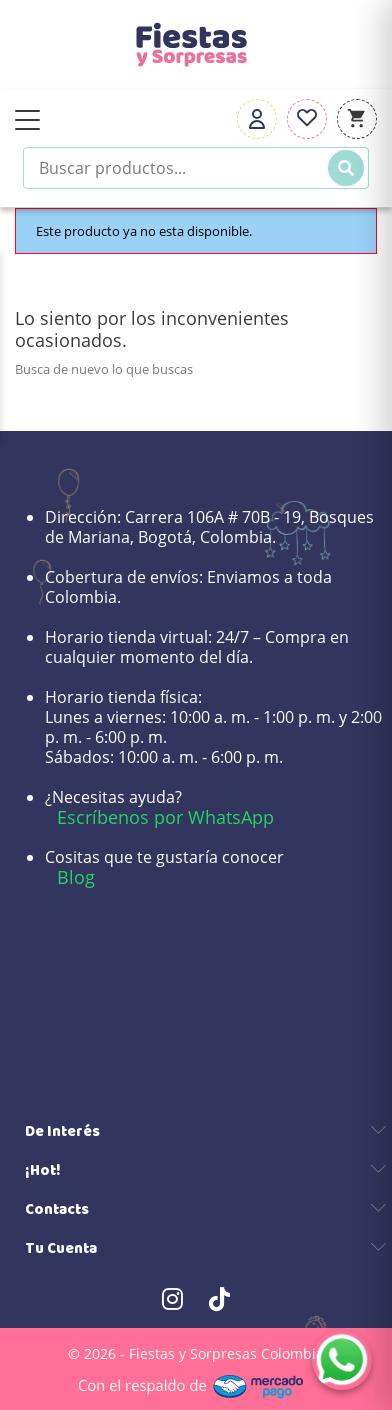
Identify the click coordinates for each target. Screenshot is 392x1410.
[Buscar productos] (196, 168)
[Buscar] (346, 168)
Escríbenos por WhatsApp (165, 817)
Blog (76, 877)
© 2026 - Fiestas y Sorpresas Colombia (196, 1353)
